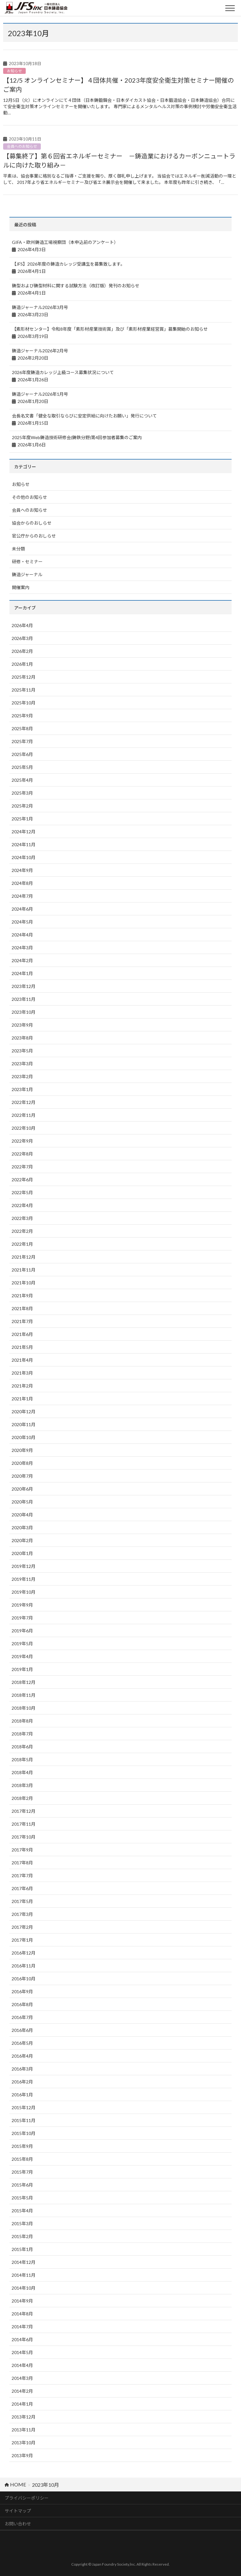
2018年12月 (23, 1682)
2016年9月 (22, 1991)
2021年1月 (22, 1398)
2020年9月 (22, 1450)
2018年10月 (23, 1708)
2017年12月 (23, 1811)
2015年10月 (23, 2133)
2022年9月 (22, 1141)
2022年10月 (23, 1128)
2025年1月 (22, 818)
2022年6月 (22, 1179)
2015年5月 (22, 2197)
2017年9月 (22, 1849)
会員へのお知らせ (22, 146)
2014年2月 (22, 2391)
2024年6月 (22, 909)
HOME (15, 2484)
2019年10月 (23, 1592)
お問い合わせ (18, 2523)
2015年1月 (22, 2249)
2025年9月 (22, 715)
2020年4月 (22, 1514)
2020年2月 (22, 1540)
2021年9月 (22, 1295)
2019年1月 (22, 1669)
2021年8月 (22, 1308)
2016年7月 (22, 2017)
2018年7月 (22, 1733)
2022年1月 (22, 1244)
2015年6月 (22, 2184)
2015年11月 (23, 2120)
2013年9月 (22, 2455)
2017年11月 (23, 1824)
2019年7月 (22, 1617)
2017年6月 (22, 1888)
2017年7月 (22, 1875)
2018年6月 (22, 1746)
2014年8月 (22, 2313)
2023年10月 (23, 1012)
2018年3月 (22, 1785)
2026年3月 (22, 638)
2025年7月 (22, 741)
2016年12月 (23, 1952)
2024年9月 (22, 870)
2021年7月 (22, 1321)
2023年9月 (22, 1025)
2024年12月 (23, 831)
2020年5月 (22, 1501)
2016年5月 (22, 2043)
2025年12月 (23, 677)
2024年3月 (22, 947)
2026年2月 (22, 651)
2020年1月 (22, 1553)
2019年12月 (23, 1566)
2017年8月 (22, 1862)
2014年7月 (22, 2326)
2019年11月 (23, 1579)
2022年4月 (22, 1205)
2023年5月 (22, 1050)
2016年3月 (22, 2068)
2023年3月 (22, 1063)
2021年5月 (22, 1347)
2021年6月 (22, 1334)
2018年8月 (22, 1721)
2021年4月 (22, 1360)
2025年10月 (23, 702)
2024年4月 (22, 934)
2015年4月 (22, 2210)
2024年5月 (22, 921)
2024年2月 (22, 960)
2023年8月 (22, 1037)
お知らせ (14, 71)
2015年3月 (22, 2223)
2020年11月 (23, 1424)
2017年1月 (22, 1940)
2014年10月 (23, 2288)
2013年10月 (23, 2442)
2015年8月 (22, 2159)
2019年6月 (22, 1630)
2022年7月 (22, 1166)
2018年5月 (22, 1759)
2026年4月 (22, 625)
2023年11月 (23, 999)
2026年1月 (22, 664)
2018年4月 (22, 1772)
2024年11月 (23, 844)
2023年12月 (23, 986)
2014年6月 (22, 2339)
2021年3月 (22, 1373)
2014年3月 (22, 2378)
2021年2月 (22, 1385)
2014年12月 (23, 2262)
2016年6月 (22, 2030)
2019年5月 (22, 1643)
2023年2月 (22, 1076)
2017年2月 (22, 1927)
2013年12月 (23, 2416)
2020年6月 (22, 1489)
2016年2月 (22, 2081)
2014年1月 (22, 2404)
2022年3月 (22, 1218)
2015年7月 (22, 2172)
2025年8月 (22, 728)
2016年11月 (23, 1965)
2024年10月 (23, 857)
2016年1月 (22, 2094)
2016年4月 (22, 2056)
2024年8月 (22, 883)
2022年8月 (22, 1153)
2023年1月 (22, 1089)
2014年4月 (22, 2365)
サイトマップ (18, 2510)
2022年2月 (22, 1231)
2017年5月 (22, 1901)
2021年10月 (23, 1282)
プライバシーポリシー (27, 2498)
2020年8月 (22, 1463)
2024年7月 (22, 896)
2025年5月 (22, 767)
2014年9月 (22, 2300)
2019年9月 (22, 1605)
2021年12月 (23, 1257)
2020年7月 (22, 1476)
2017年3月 (22, 1914)
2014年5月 (22, 2352)
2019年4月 (22, 1656)
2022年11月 (23, 1115)
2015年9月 (22, 2146)
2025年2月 (22, 805)
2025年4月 (22, 780)
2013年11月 (23, 2429)
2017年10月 (23, 1837)
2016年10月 (23, 1978)
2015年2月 (22, 2236)
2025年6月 (22, 754)
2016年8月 (22, 2004)
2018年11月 (23, 1695)
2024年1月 (22, 973)
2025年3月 (22, 793)
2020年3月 (22, 1527)
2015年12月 (23, 2107)
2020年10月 (23, 1437)
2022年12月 (23, 1102)
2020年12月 (23, 1411)
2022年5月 (22, 1192)
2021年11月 (23, 1269)
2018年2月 (22, 1798)
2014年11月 (23, 2275)
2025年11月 (23, 689)
